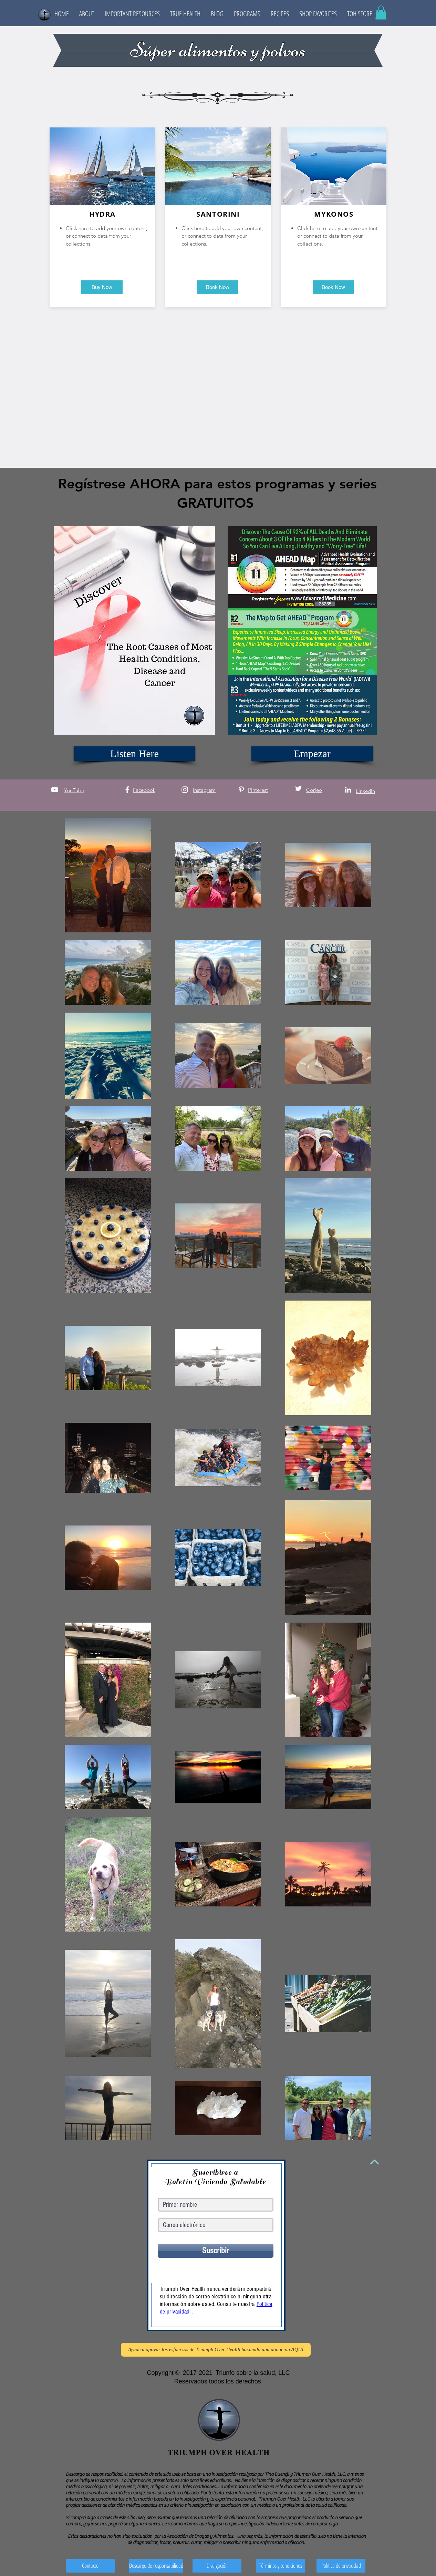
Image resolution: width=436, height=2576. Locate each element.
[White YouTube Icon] (54, 789)
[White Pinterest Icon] (241, 789)
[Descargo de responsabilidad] (156, 2566)
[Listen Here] (134, 753)
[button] (87, 14)
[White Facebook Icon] (127, 789)
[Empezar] (312, 753)
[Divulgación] (217, 2566)
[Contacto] (90, 2566)
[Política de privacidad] (340, 2566)
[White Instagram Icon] (184, 789)
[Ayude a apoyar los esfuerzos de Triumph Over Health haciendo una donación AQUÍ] (216, 2350)
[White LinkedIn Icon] (348, 789)
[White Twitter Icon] (298, 788)
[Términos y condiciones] (280, 2566)
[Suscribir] (215, 2251)
